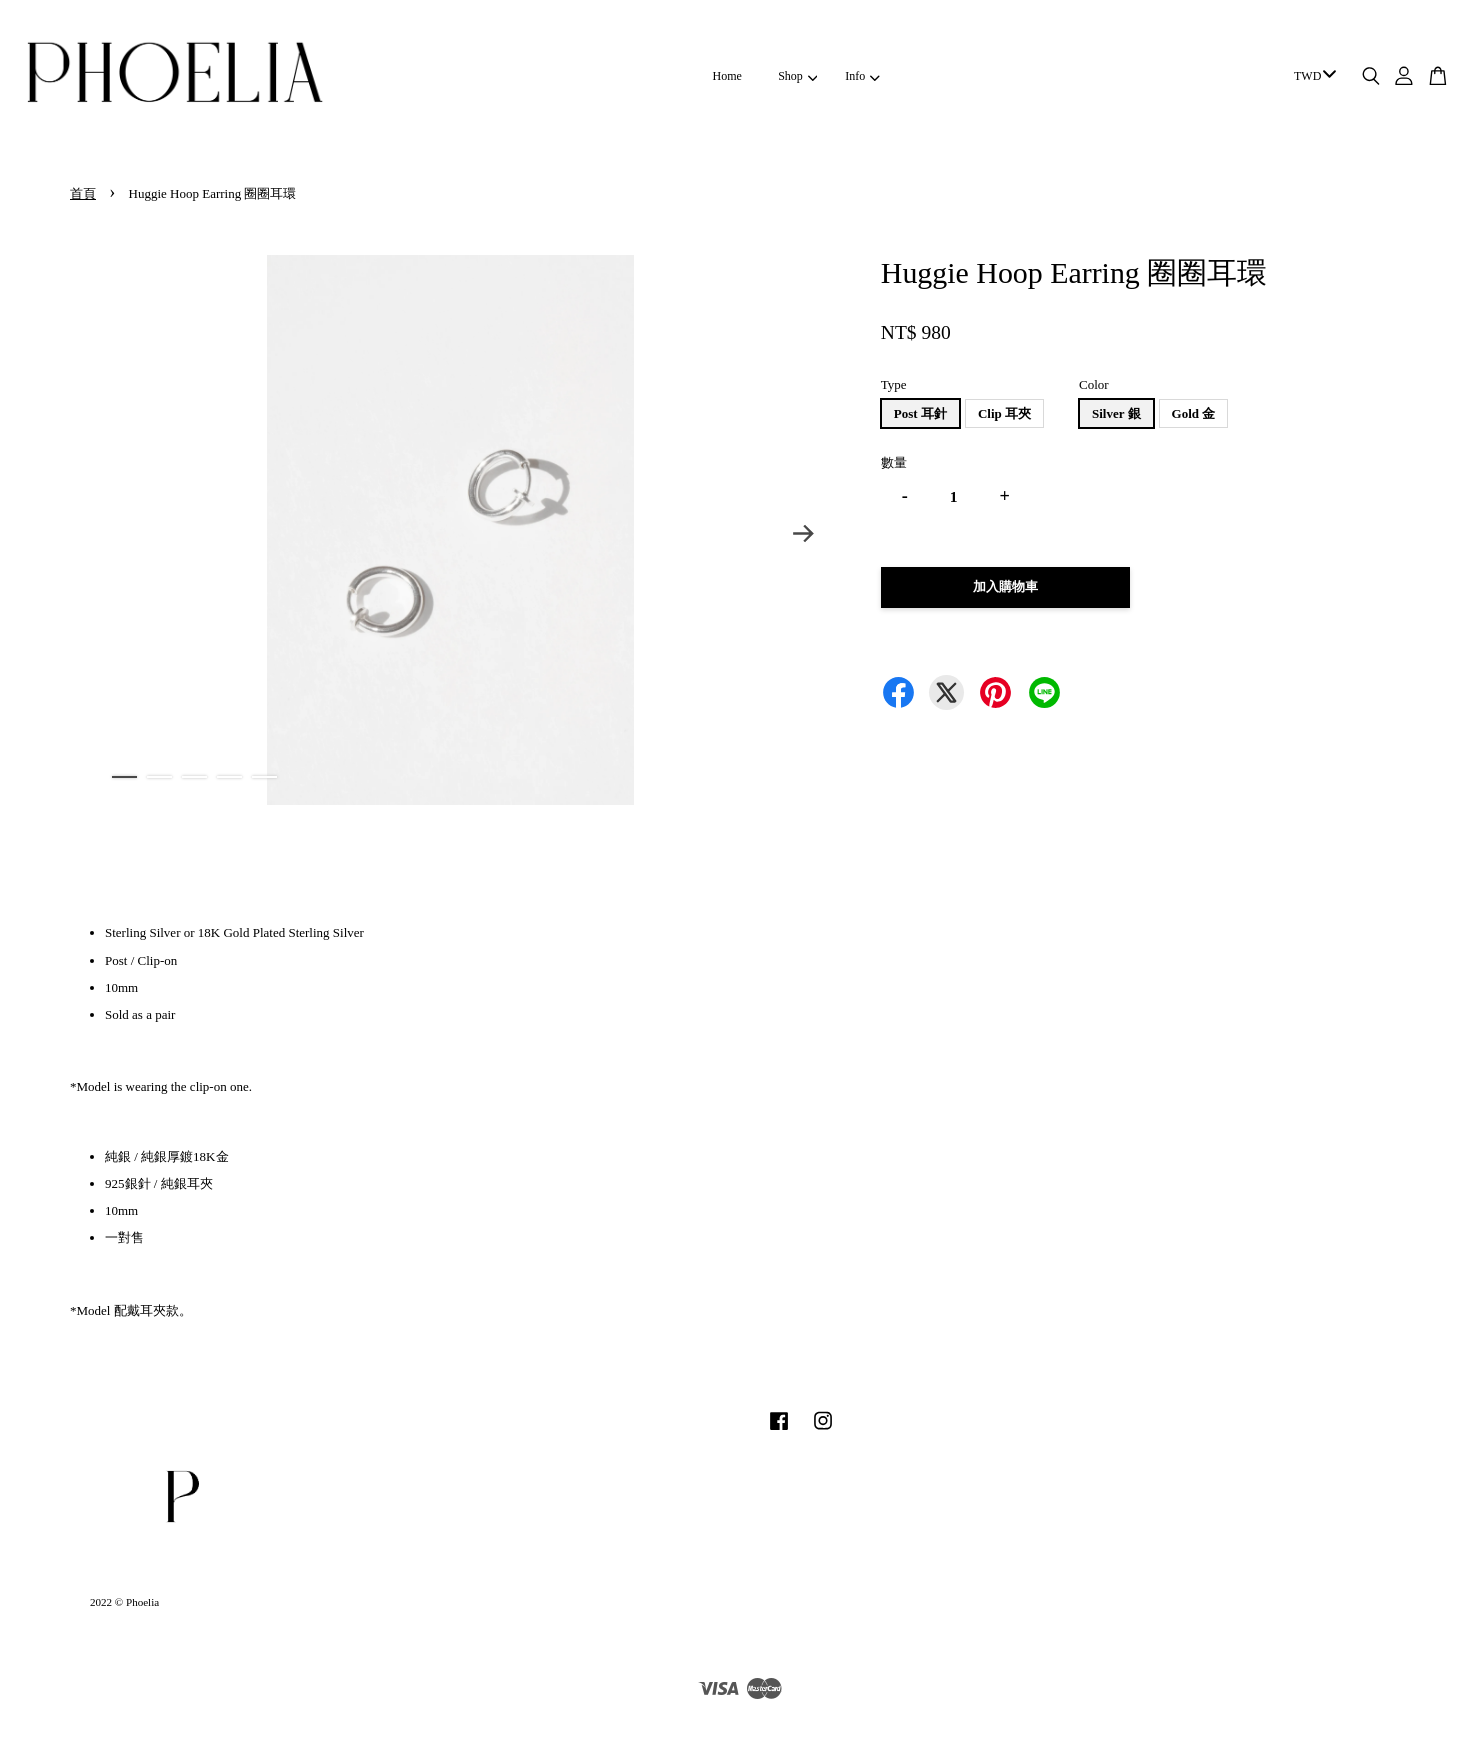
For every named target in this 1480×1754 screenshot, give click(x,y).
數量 (894, 462)
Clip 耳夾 (1004, 413)
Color (1094, 384)
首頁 (83, 193)
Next (804, 534)
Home (727, 76)
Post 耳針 (920, 413)
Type (894, 384)
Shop (797, 76)
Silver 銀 (1116, 413)
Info (862, 76)
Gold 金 (1194, 413)
